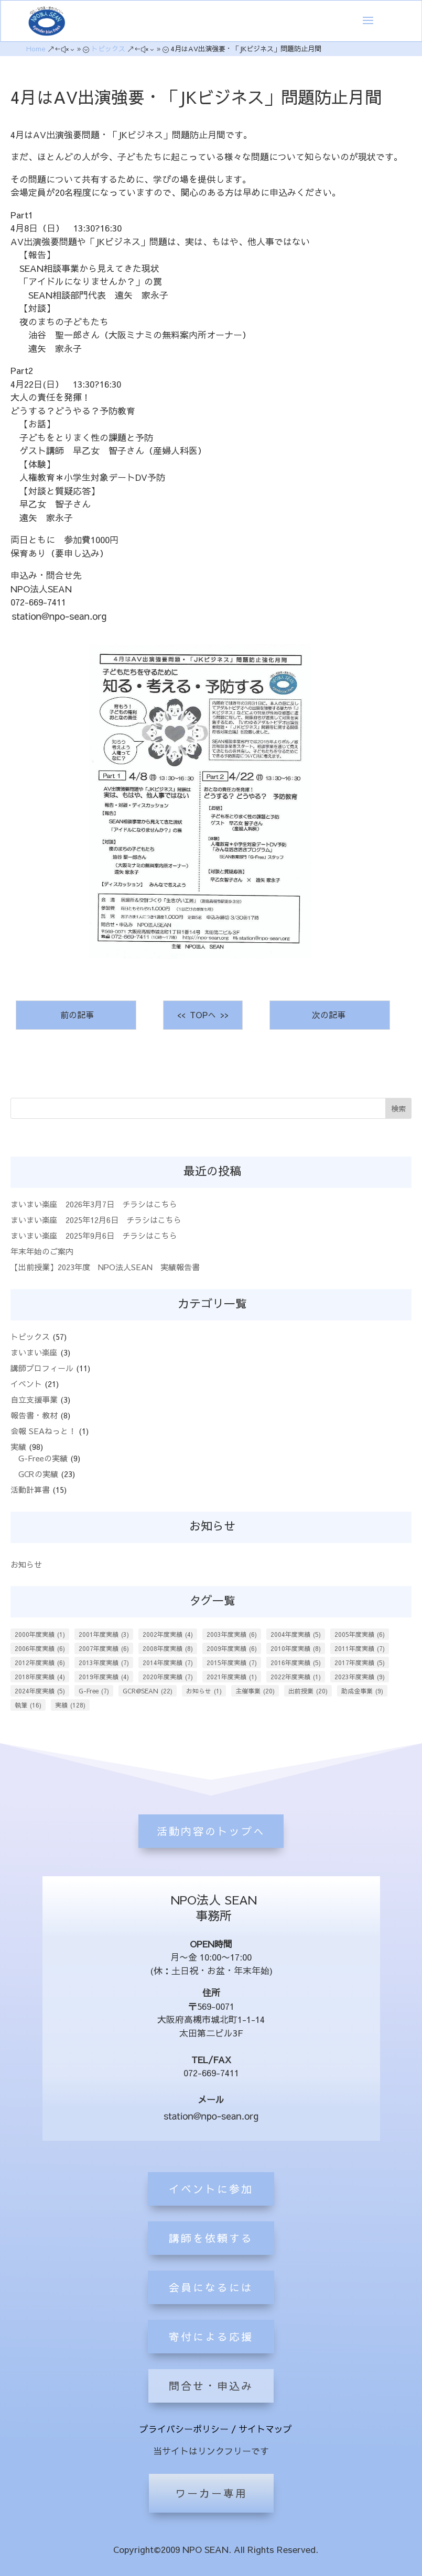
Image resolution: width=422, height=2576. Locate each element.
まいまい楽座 (34, 1352)
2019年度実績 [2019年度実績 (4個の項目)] (104, 1676)
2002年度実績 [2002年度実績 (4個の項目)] (168, 1634)
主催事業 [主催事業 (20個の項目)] (255, 1691)
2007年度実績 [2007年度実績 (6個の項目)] (104, 1648)
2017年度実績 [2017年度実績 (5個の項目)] (359, 1662)
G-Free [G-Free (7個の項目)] (94, 1691)
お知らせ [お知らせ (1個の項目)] (204, 1691)
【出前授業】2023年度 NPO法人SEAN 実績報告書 (105, 1266)
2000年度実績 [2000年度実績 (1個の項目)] (40, 1634)
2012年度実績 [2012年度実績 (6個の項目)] (40, 1662)
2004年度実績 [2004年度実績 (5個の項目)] (295, 1634)
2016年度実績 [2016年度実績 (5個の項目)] (295, 1662)
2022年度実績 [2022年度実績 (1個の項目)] (295, 1676)
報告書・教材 (34, 1415)
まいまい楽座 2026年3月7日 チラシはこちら (93, 1203)
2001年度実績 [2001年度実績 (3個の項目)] (104, 1634)
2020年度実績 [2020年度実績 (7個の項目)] (168, 1676)
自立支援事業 (34, 1399)
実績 (18, 1446)
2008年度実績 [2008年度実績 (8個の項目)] (168, 1648)
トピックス (30, 1336)
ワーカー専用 (211, 2493)
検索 (398, 1108)
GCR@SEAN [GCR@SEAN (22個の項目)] (147, 1691)
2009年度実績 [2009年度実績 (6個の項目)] (232, 1648)
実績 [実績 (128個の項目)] (70, 1705)
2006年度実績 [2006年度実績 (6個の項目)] (40, 1648)
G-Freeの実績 (43, 1457)
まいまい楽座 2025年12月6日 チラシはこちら (95, 1219)
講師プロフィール (41, 1367)
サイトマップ (265, 2429)
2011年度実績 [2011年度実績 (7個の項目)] (359, 1648)
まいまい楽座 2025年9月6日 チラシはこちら (93, 1235)
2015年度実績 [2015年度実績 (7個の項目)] (232, 1662)
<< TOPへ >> (203, 1014)
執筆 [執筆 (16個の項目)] (28, 1705)
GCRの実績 (38, 1473)
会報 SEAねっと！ (43, 1430)
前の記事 (76, 1014)
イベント (26, 1383)
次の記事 (330, 1014)
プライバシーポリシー (184, 2429)
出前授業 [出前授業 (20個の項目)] (308, 1691)
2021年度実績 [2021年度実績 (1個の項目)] (232, 1676)
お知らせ (26, 1564)
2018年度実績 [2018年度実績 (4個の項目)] (40, 1676)
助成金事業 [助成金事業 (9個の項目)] (362, 1691)
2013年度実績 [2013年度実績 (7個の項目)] (104, 1662)
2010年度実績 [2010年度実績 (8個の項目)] (295, 1648)
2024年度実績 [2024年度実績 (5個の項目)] (40, 1691)
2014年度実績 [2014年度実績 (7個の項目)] (168, 1662)
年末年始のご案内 (41, 1251)
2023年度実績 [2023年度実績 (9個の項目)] (359, 1676)
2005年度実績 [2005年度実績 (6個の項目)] (359, 1634)
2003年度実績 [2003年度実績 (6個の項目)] (232, 1634)
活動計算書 (30, 1489)
